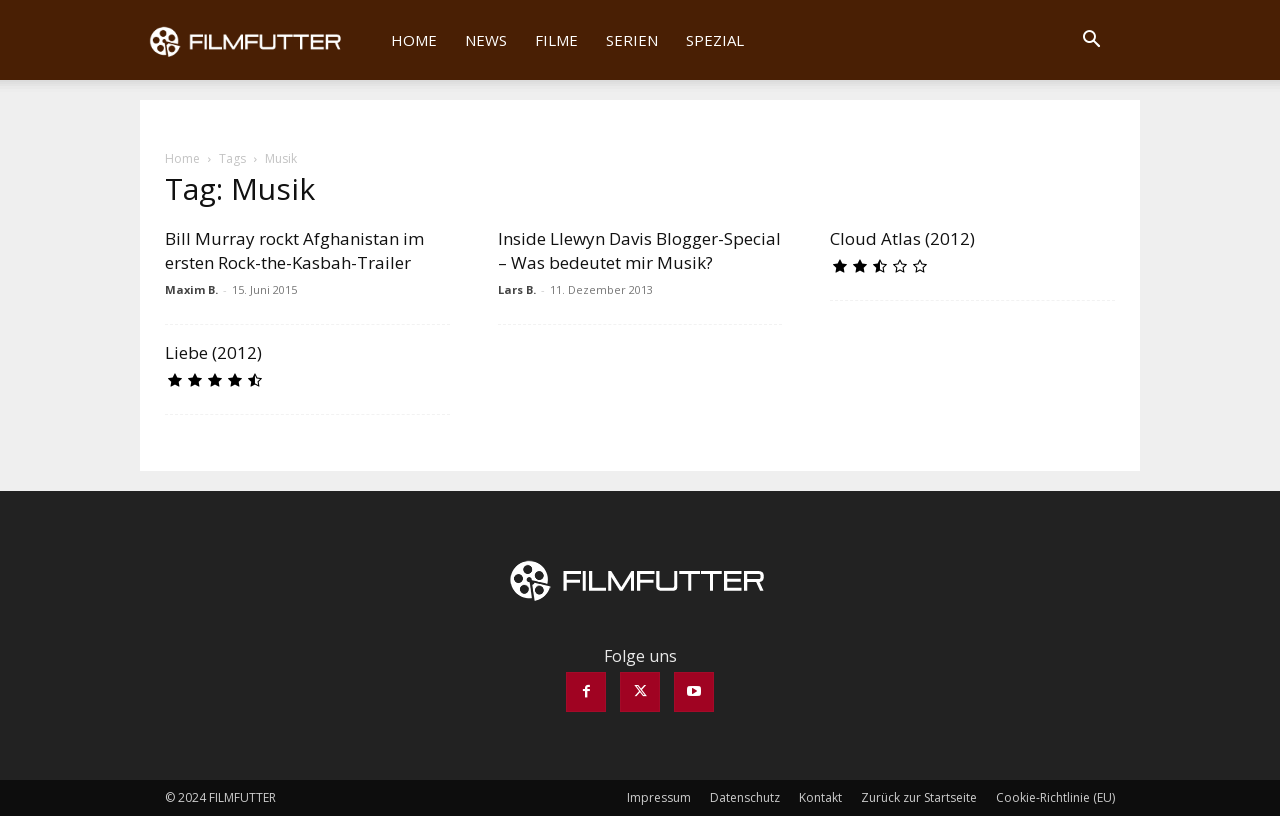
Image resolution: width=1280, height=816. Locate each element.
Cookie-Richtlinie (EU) (1055, 797)
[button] (1091, 41)
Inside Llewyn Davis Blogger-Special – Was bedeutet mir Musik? (639, 250)
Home (414, 40)
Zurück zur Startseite (919, 797)
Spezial (715, 40)
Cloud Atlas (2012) (902, 238)
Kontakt (820, 797)
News (486, 40)
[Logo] (258, 40)
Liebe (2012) (213, 352)
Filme (556, 40)
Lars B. (517, 289)
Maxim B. (191, 289)
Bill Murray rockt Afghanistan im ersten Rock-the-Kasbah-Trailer (294, 250)
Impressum (659, 797)
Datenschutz (745, 797)
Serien (632, 40)
